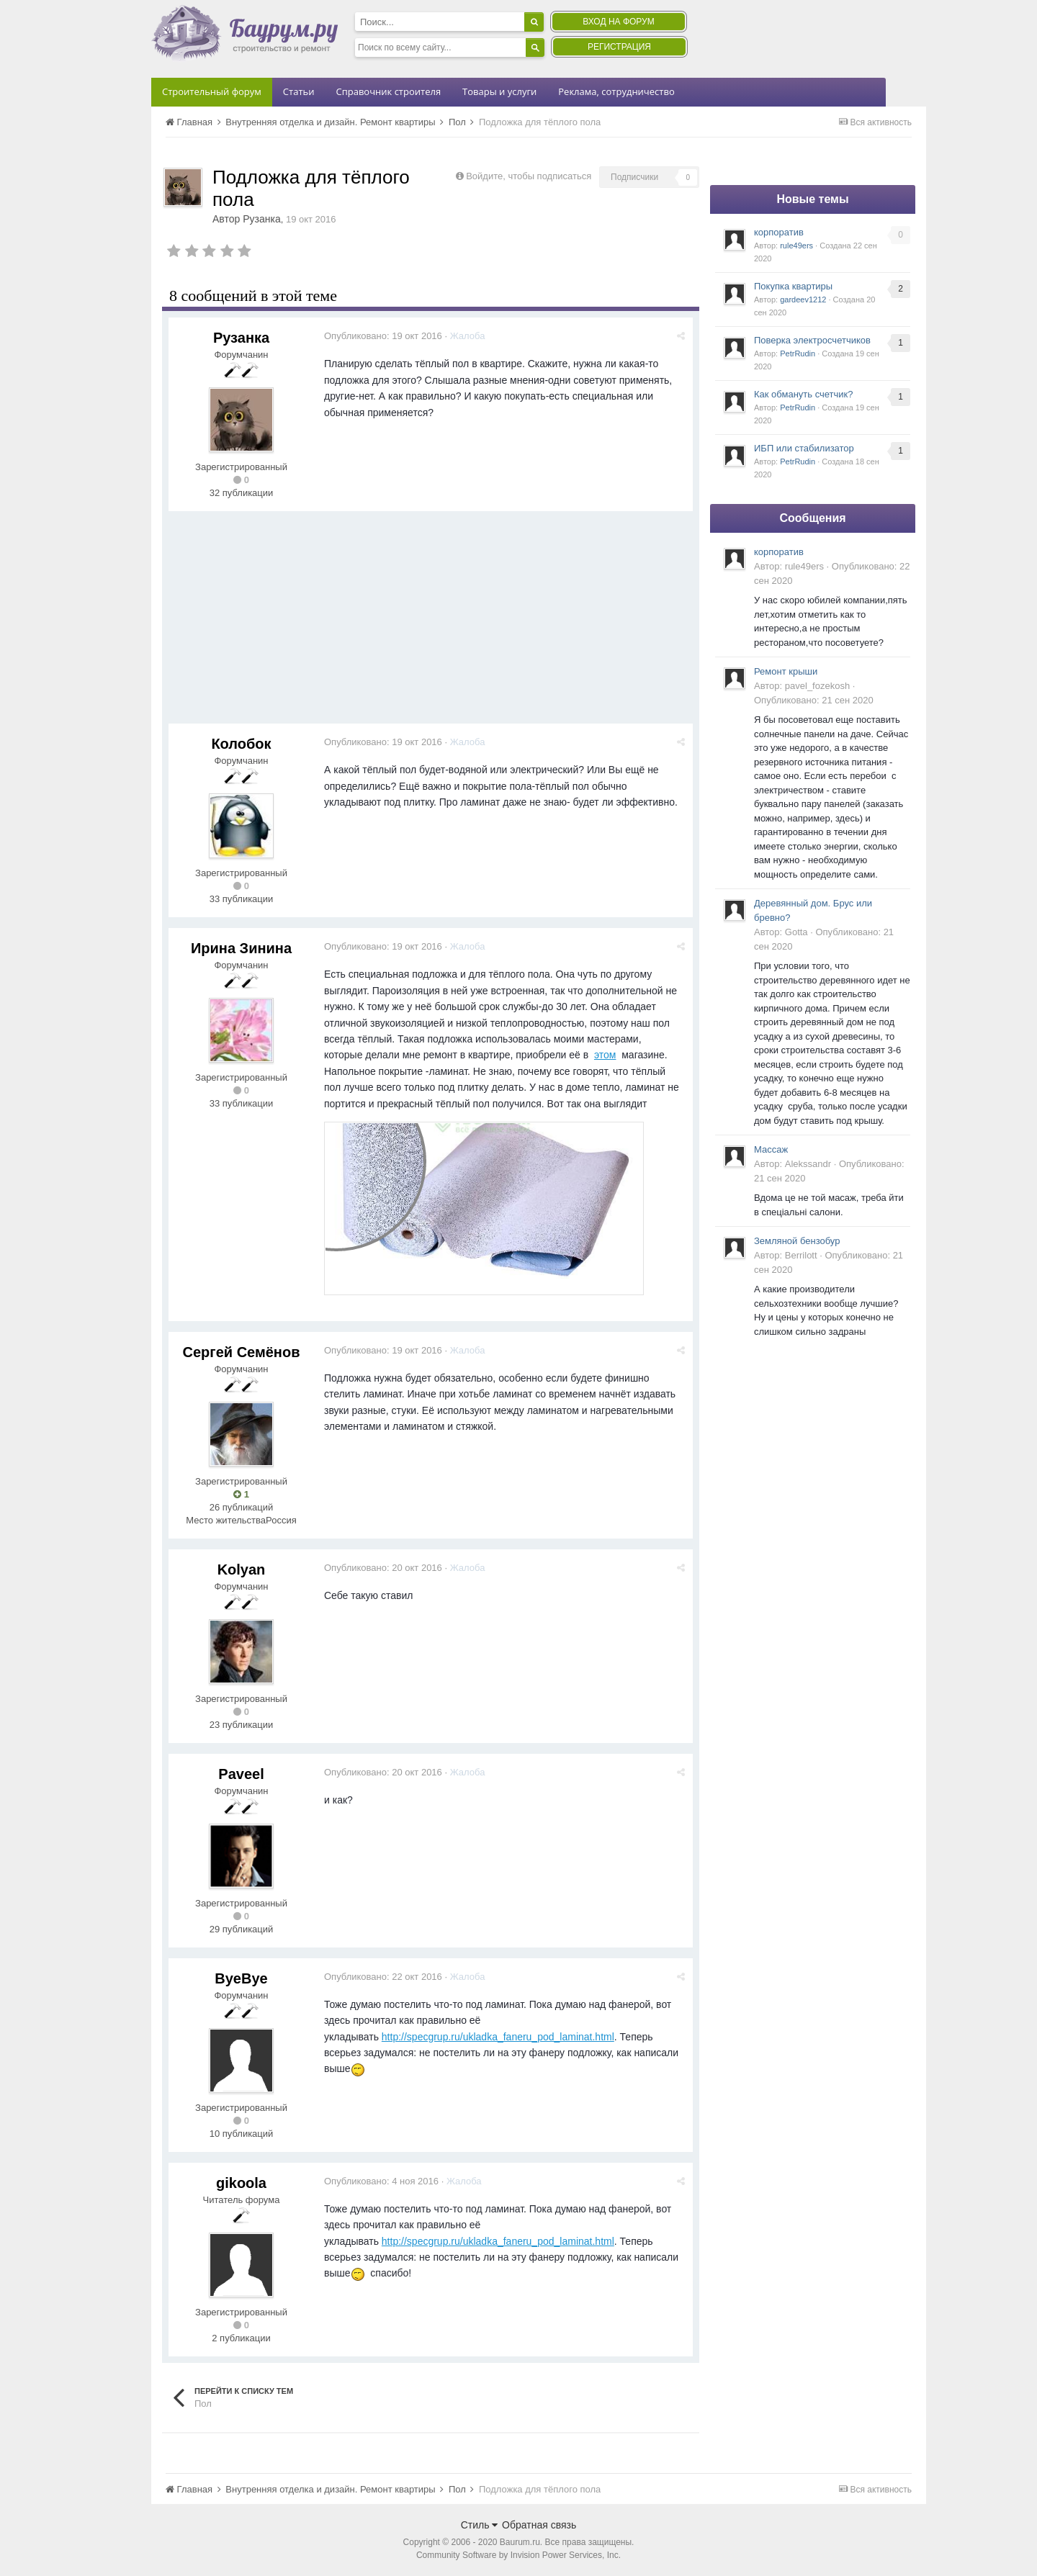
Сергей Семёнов (241, 1352)
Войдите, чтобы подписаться (528, 176)
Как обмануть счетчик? (803, 394)
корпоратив (779, 232)
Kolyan (241, 1569)
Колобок (241, 744)
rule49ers (796, 245)
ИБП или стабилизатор (804, 448)
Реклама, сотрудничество (616, 91)
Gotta (796, 932)
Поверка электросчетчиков (812, 340)
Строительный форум (211, 91)
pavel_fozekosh (817, 685)
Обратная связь (539, 2525)
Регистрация (619, 47)
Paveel (241, 1774)
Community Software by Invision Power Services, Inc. (518, 2555)
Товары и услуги (499, 91)
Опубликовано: (383, 335)
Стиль (479, 2525)
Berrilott (801, 1255)
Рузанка (262, 219)
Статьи (299, 91)
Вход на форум (618, 22)
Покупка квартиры (793, 286)
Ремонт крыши (785, 671)
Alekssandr (808, 1163)
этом (605, 1054)
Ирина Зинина (241, 948)
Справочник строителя (388, 91)
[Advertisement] (431, 623)
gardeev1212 (803, 299)
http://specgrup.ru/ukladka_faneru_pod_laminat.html (498, 2037)
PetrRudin (797, 353)
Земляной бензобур (797, 1240)
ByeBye (241, 1978)
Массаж (771, 1149)
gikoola (241, 2183)
